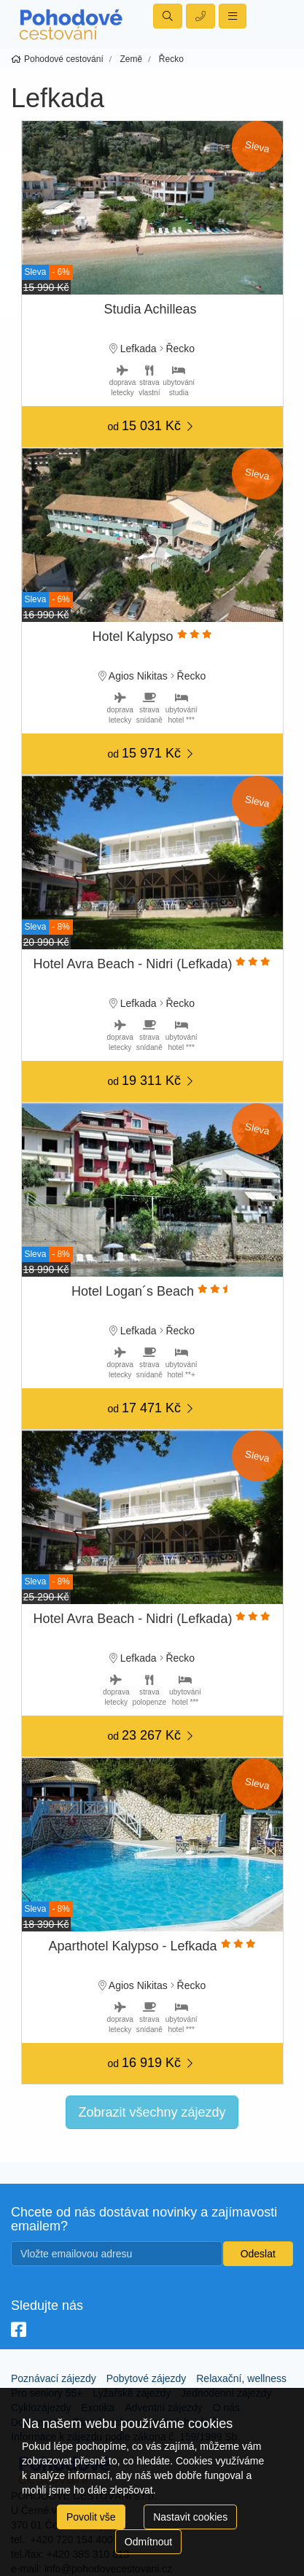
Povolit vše (91, 2517)
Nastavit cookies (190, 2517)
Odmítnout (148, 2542)
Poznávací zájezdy (53, 2378)
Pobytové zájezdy (146, 2378)
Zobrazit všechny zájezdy (151, 2112)
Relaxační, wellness (241, 2378)
